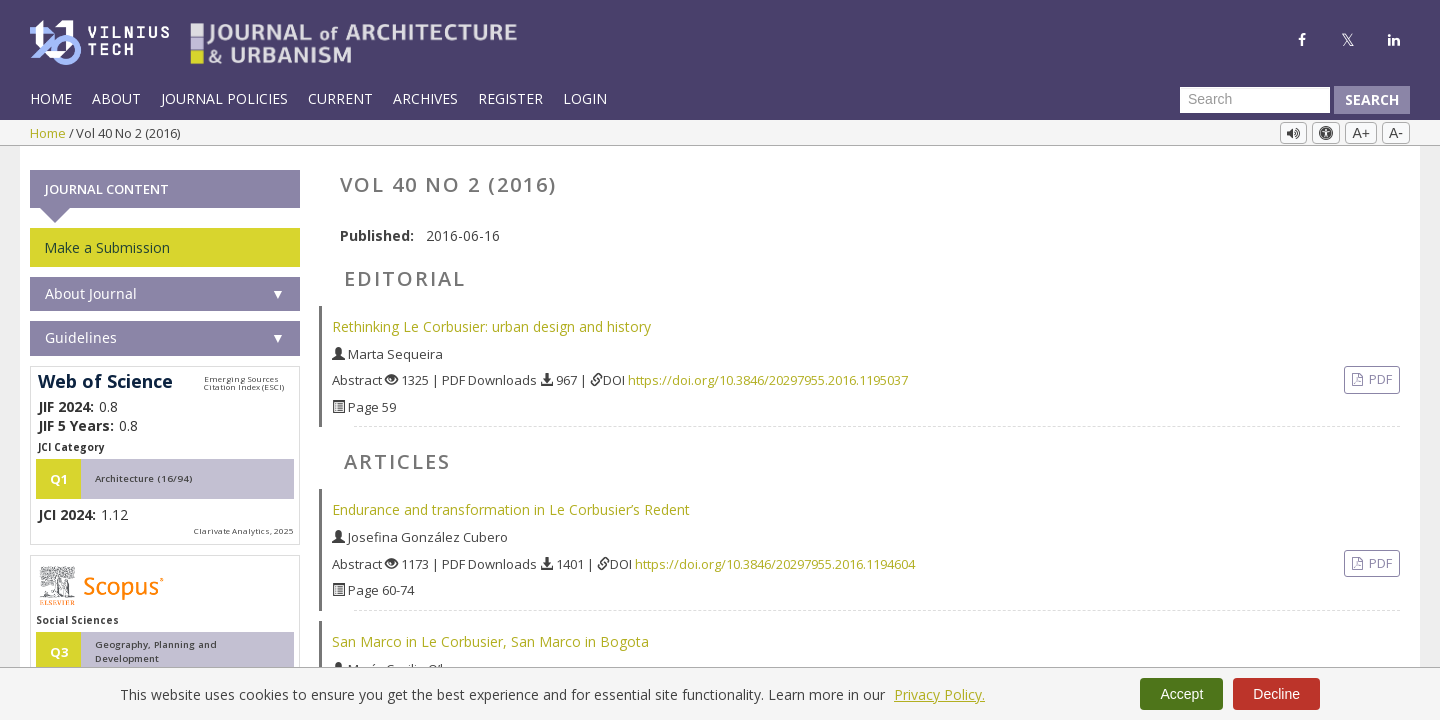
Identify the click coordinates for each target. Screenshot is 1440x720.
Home (51, 98)
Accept (1181, 694)
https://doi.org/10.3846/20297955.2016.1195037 (768, 376)
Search (1372, 99)
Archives (425, 98)
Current (340, 98)
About (116, 98)
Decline (1276, 694)
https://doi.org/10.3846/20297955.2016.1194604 (775, 559)
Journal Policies (224, 98)
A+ (1361, 133)
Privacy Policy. (939, 694)
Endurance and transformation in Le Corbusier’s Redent (511, 504)
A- (1396, 133)
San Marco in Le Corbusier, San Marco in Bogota (490, 636)
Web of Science (105, 377)
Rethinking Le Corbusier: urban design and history (491, 321)
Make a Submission (107, 242)
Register (510, 98)
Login (585, 98)
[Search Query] (1255, 100)
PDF (1379, 375)
